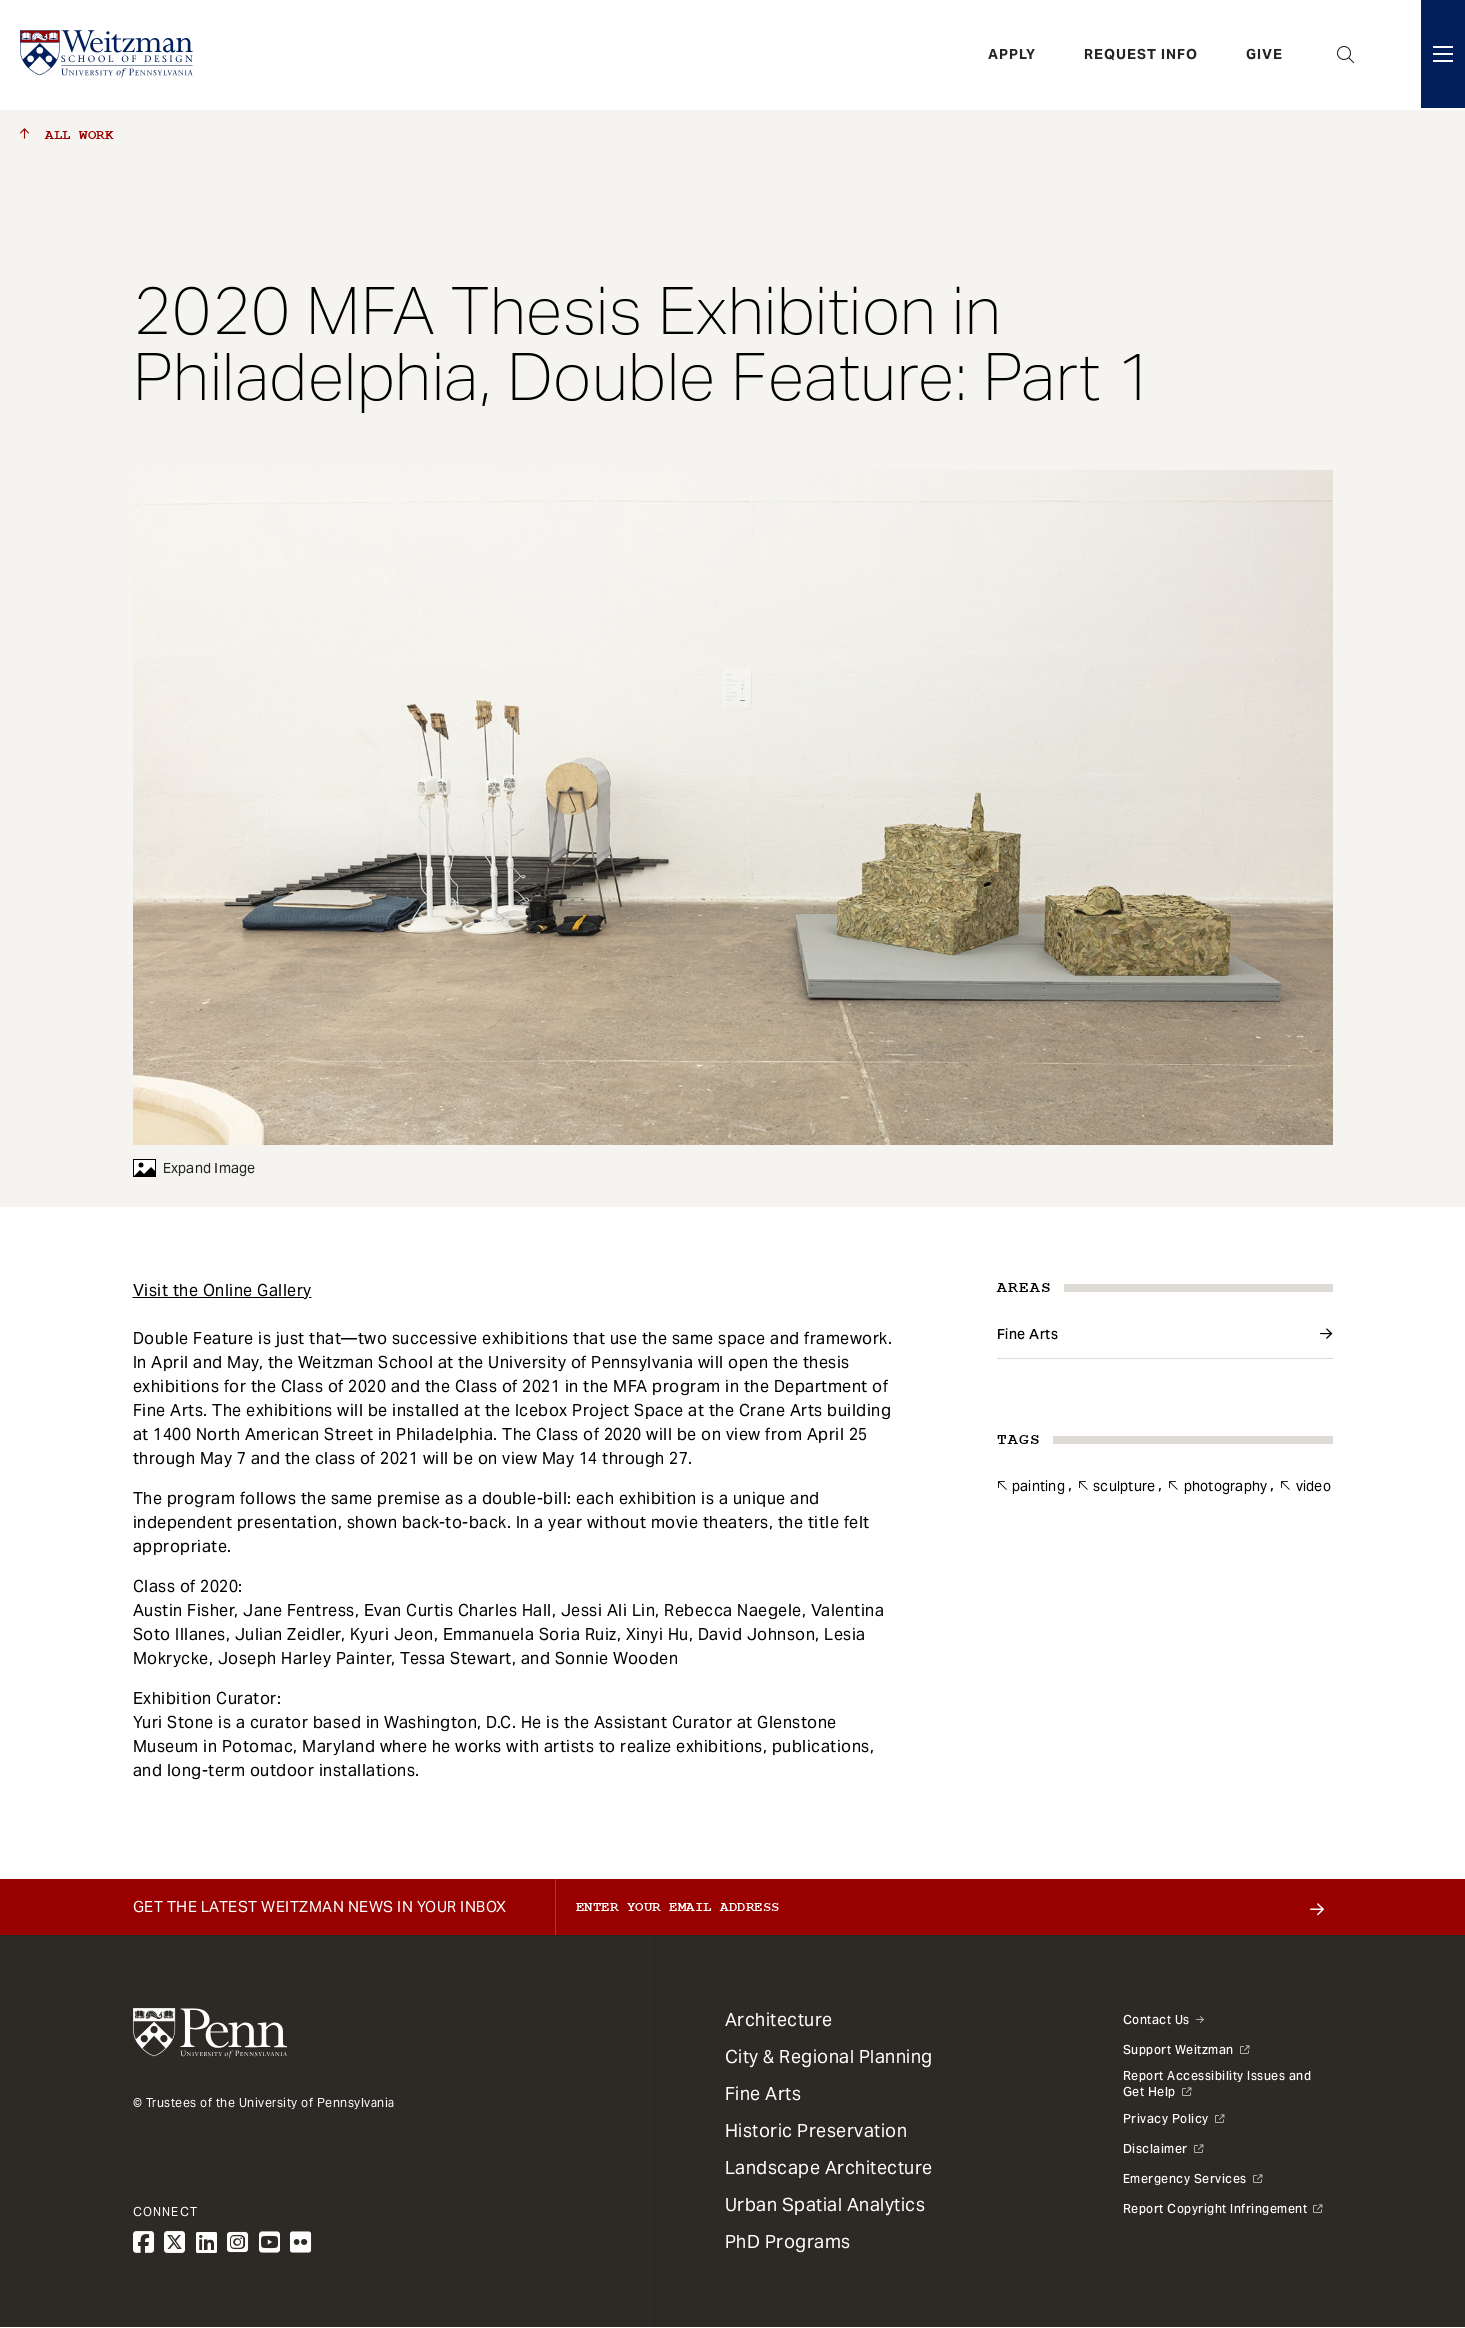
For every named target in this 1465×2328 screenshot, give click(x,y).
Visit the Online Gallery (222, 1290)
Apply (1012, 55)
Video (1313, 1486)
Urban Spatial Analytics (825, 2204)
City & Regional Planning (829, 2056)
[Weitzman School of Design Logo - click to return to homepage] (107, 55)
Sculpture (1124, 1486)
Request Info (1141, 55)
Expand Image (194, 1168)
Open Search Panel (1346, 55)
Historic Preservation (816, 2130)
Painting (1038, 1486)
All (66, 135)
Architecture (779, 2019)
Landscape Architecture (829, 2167)
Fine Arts (1028, 1334)
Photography (1226, 1486)
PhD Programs (788, 2241)
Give (1264, 55)
